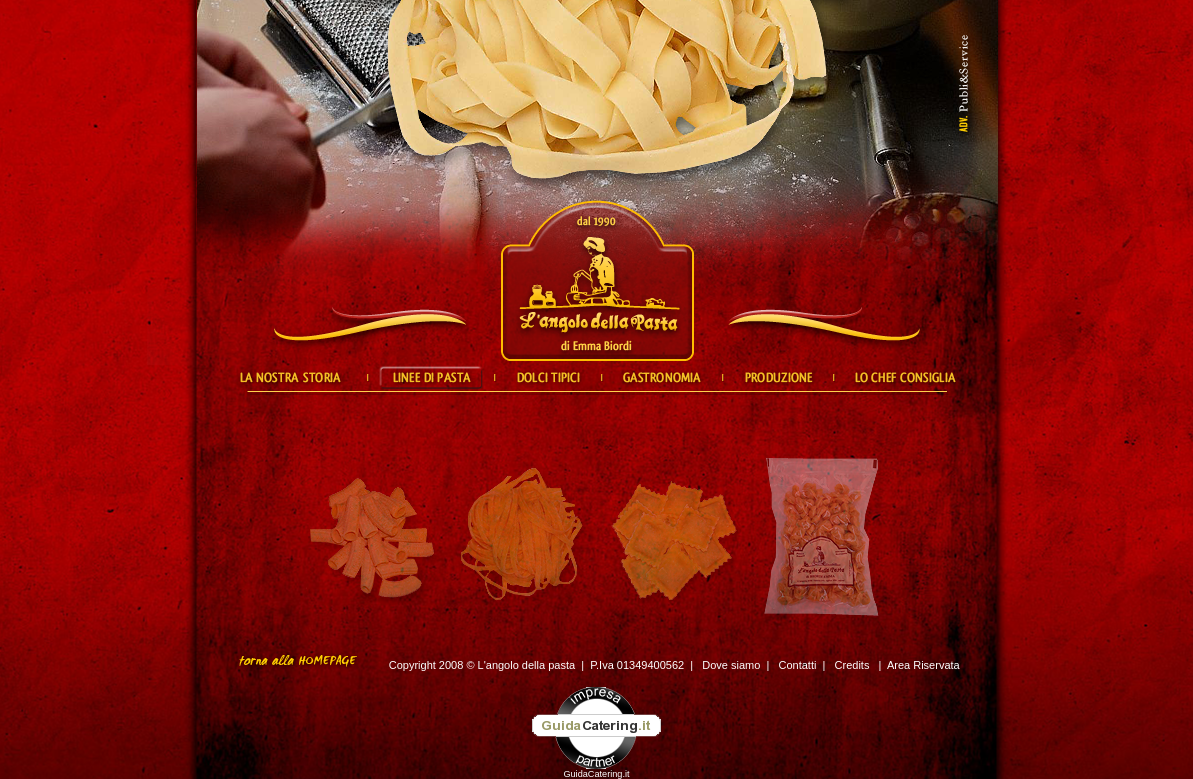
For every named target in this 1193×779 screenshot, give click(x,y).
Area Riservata (923, 665)
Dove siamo (731, 665)
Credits (852, 665)
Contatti (798, 665)
